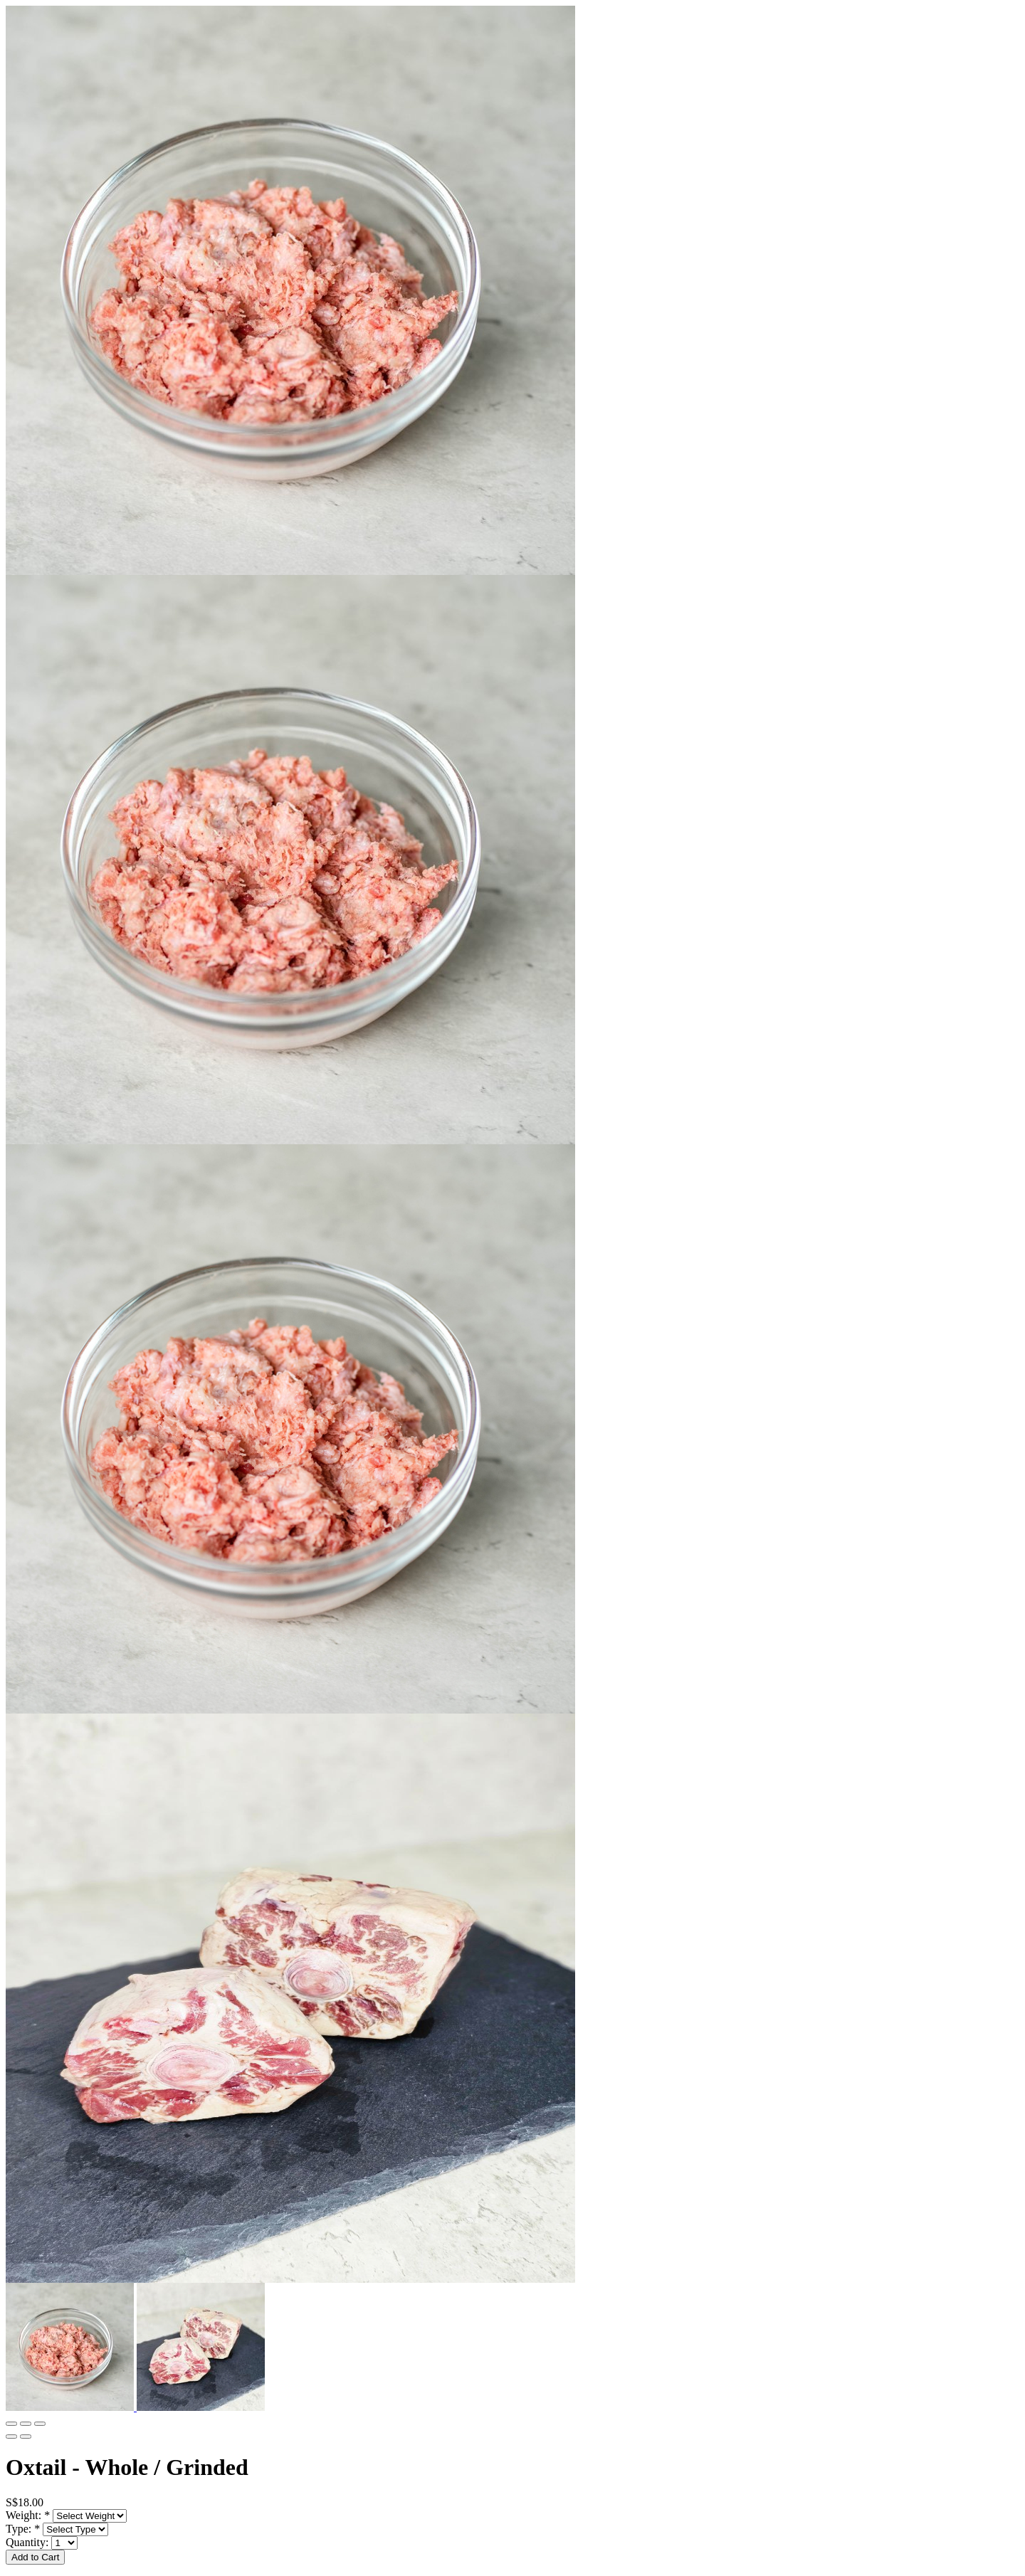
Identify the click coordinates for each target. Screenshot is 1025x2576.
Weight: (28, 2515)
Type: (23, 2529)
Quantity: (28, 2542)
